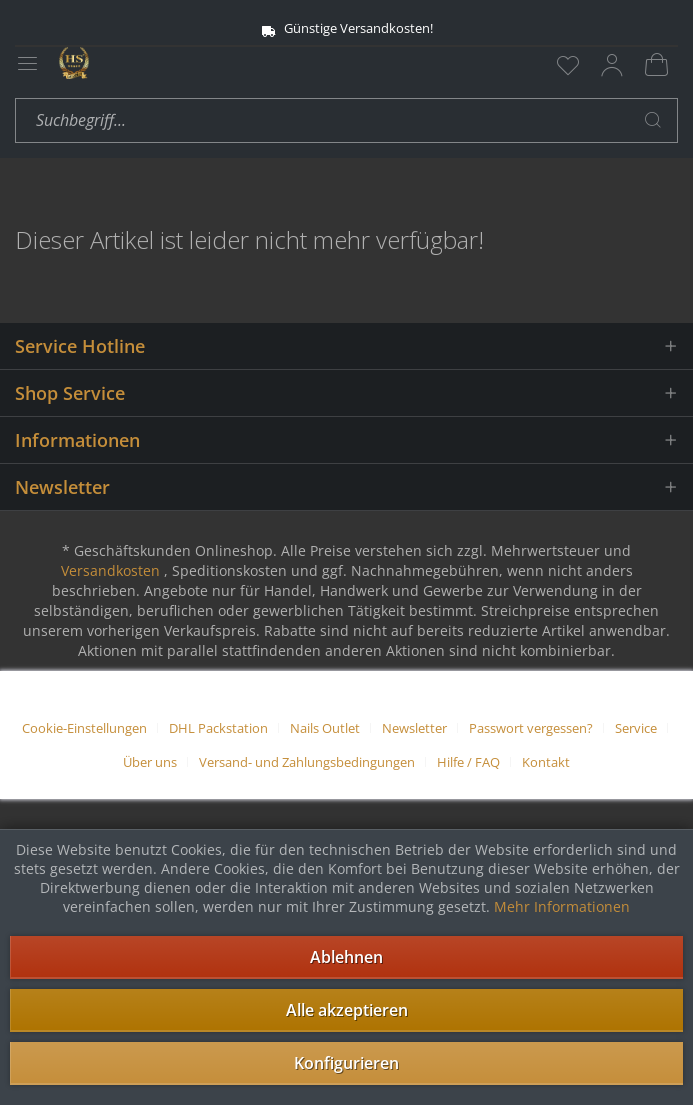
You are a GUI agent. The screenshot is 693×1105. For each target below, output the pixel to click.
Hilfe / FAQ (468, 762)
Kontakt (546, 762)
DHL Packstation (218, 728)
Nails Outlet (325, 728)
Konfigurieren (346, 1063)
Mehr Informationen (562, 906)
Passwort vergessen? (531, 728)
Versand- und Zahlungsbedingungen (307, 762)
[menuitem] (568, 65)
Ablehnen (346, 957)
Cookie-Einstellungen (84, 728)
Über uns (150, 762)
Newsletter (414, 728)
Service (636, 728)
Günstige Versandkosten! (346, 28)
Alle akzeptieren (347, 1010)
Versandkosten (110, 570)
